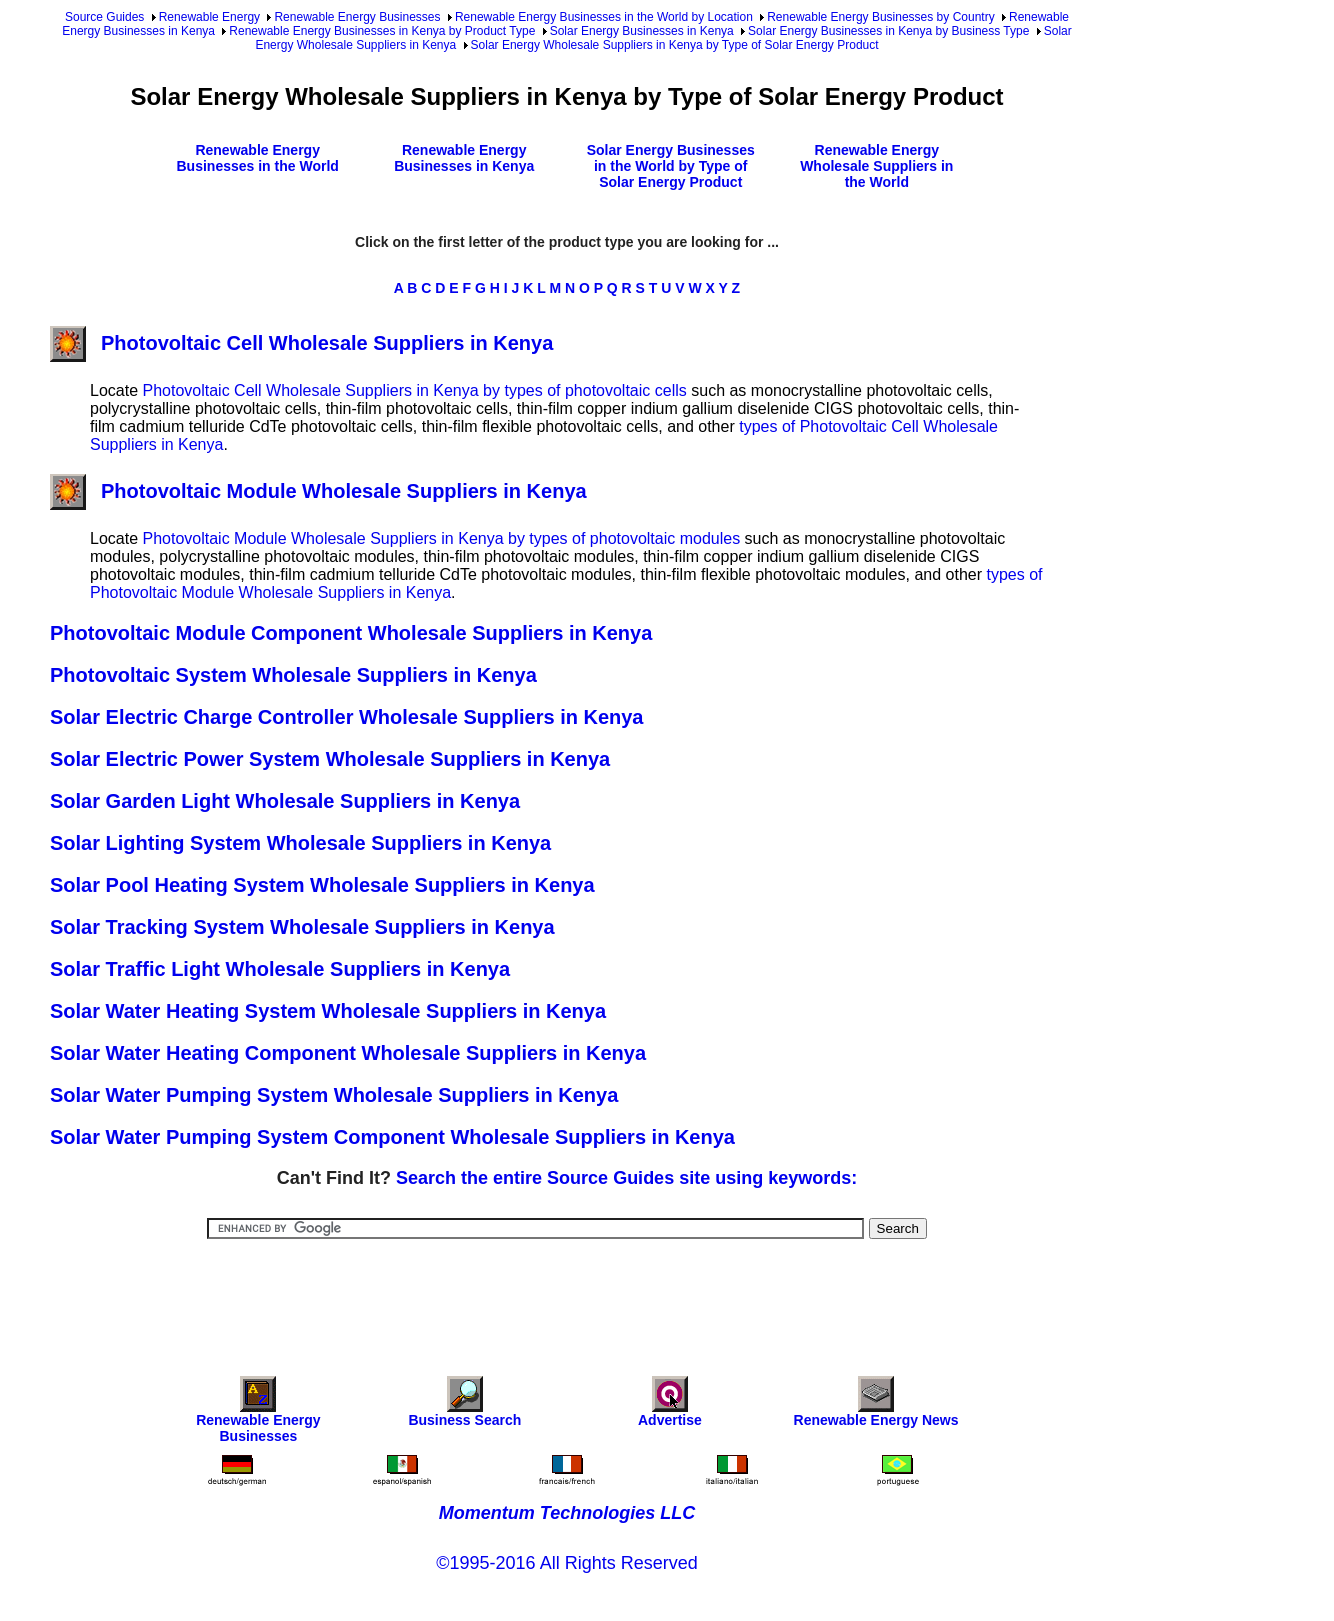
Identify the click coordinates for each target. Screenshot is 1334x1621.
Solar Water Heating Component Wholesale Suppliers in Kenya (348, 1053)
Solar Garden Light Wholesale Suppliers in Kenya (285, 801)
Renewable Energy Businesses (357, 17)
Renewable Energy (209, 17)
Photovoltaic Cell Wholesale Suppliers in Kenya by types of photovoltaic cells (414, 390)
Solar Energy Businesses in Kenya (642, 31)
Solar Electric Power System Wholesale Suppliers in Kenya (330, 759)
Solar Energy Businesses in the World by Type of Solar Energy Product (671, 166)
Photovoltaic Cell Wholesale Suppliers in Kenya (301, 343)
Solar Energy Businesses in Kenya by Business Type (888, 31)
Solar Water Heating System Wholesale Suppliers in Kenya (328, 1011)
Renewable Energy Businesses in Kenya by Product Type (382, 31)
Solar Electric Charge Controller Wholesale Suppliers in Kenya (347, 717)
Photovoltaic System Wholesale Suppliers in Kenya (293, 675)
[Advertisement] (567, 1294)
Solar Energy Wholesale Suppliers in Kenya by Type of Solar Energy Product (675, 45)
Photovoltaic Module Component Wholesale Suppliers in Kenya (351, 633)
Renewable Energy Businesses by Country (880, 17)
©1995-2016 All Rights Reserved (566, 1563)
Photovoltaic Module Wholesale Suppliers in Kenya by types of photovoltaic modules (441, 538)
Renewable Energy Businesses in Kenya (464, 158)
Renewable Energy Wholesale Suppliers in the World (876, 166)
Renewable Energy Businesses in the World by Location (604, 17)
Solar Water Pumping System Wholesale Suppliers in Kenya (334, 1095)
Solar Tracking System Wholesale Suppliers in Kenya (302, 927)
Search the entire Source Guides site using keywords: (626, 1178)
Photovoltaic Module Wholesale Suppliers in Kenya (318, 491)
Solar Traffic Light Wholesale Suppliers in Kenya (280, 969)
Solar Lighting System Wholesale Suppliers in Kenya (300, 843)
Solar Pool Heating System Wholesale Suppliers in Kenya (322, 885)
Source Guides (104, 17)
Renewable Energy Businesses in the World (258, 158)
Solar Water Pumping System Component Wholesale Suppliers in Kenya (392, 1137)
